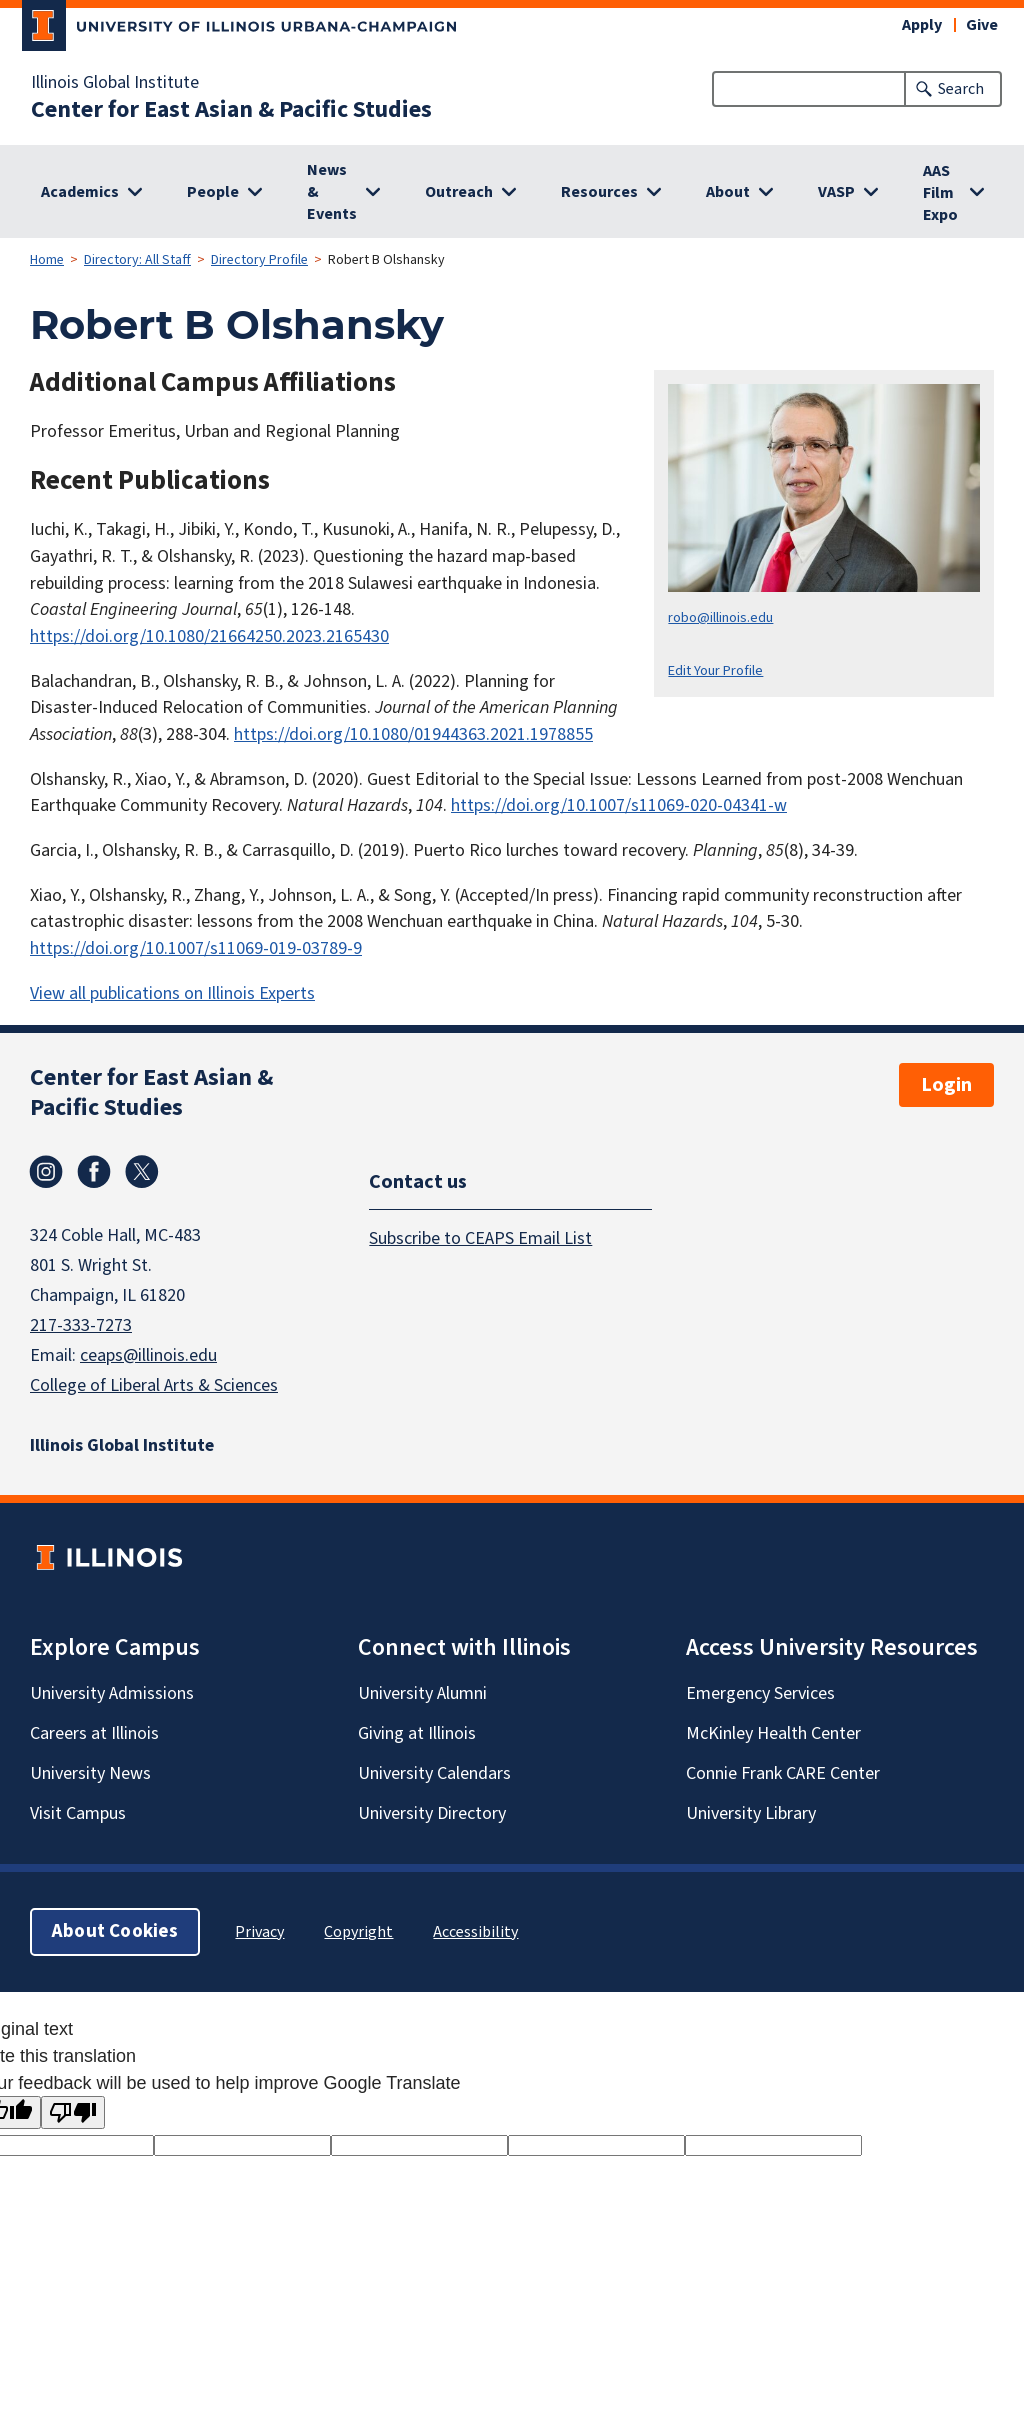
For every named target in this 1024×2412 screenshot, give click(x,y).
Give (982, 25)
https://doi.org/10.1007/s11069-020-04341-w (619, 805)
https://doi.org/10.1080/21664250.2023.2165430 (209, 636)
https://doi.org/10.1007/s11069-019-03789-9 (196, 948)
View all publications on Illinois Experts (172, 993)
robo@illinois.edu (720, 617)
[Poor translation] (73, 2112)
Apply (922, 25)
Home (47, 260)
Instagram (46, 1172)
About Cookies (115, 1931)
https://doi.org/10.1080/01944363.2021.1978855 (413, 734)
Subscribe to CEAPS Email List (480, 1238)
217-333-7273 (81, 1325)
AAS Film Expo (940, 193)
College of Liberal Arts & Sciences (154, 1385)
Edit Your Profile (715, 670)
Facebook (94, 1172)
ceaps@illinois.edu (148, 1355)
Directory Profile (259, 260)
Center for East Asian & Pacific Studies (231, 110)
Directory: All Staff (137, 260)
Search (961, 89)
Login (946, 1085)
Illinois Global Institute (115, 83)
